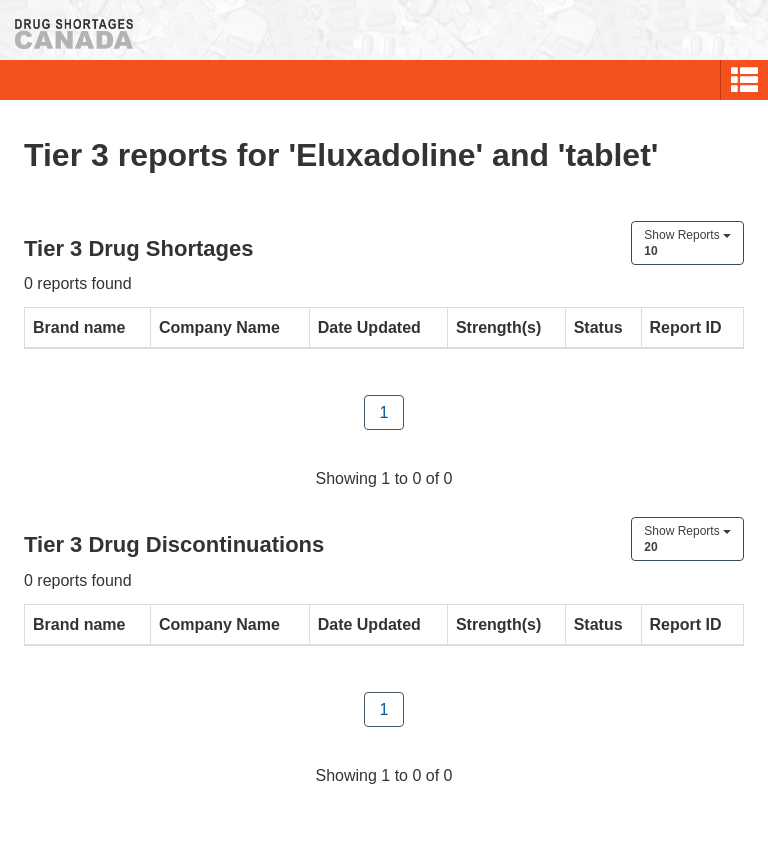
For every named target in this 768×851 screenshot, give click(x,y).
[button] (744, 80)
